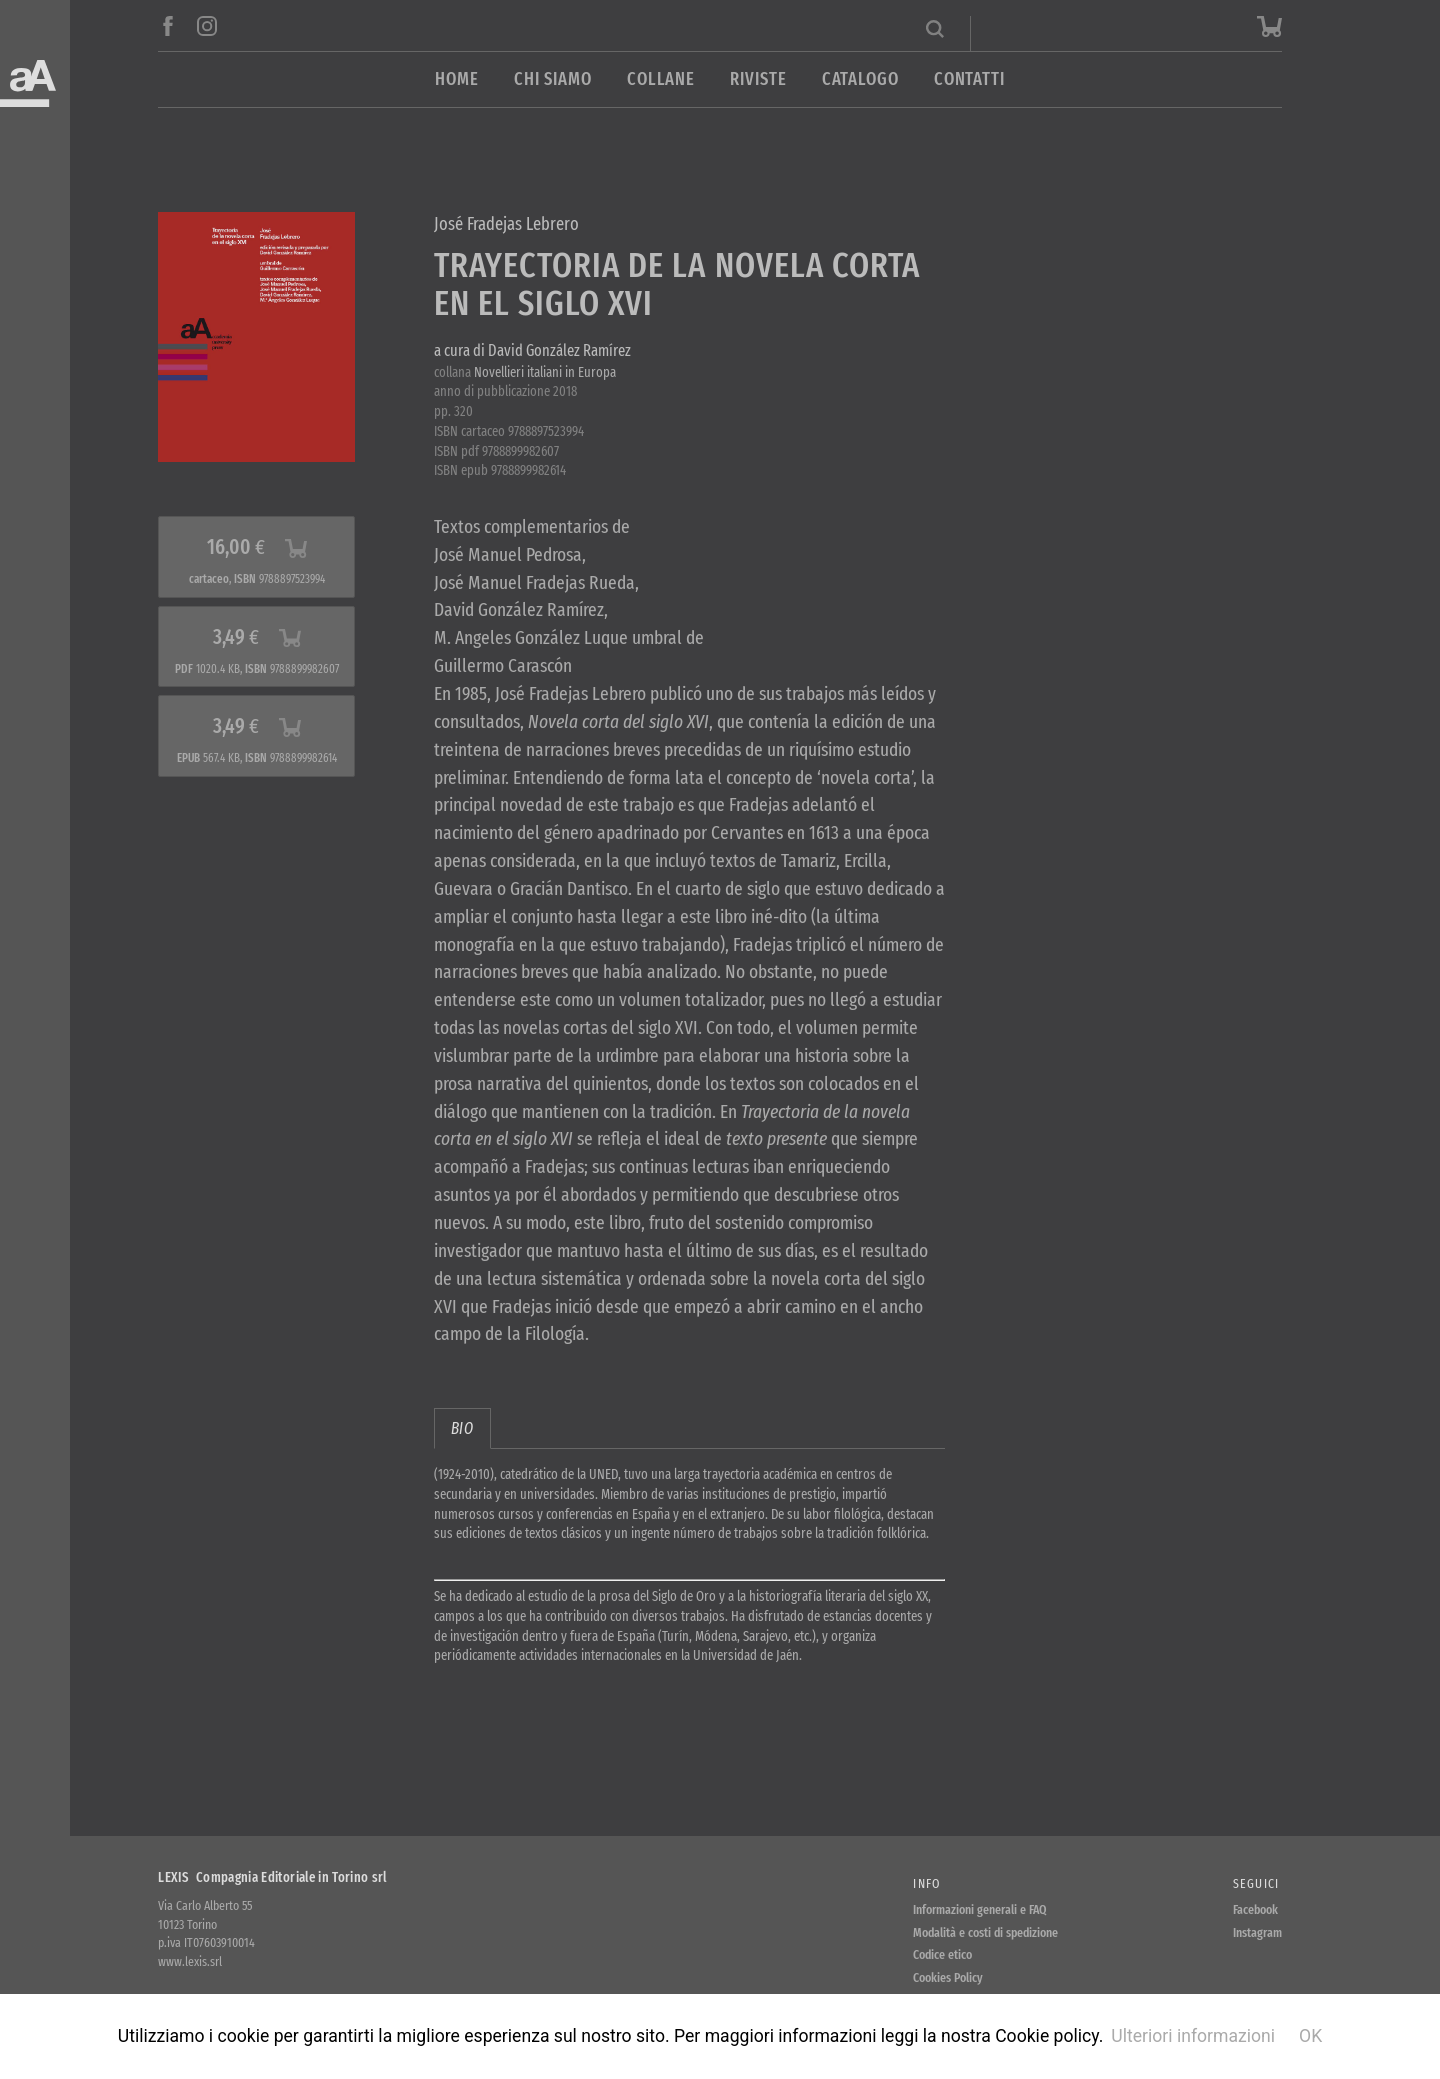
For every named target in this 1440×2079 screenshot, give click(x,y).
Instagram (1257, 1932)
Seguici (1256, 1883)
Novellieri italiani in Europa (545, 372)
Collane (661, 79)
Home (457, 79)
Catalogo (860, 79)
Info (926, 1883)
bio (462, 1428)
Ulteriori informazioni (1193, 2036)
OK (1310, 2036)
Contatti (969, 79)
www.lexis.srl (190, 1961)
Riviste (758, 79)
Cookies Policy (948, 1977)
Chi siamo (553, 79)
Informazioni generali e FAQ (980, 1909)
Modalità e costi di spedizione (985, 1932)
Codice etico (942, 1954)
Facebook (1255, 1909)
